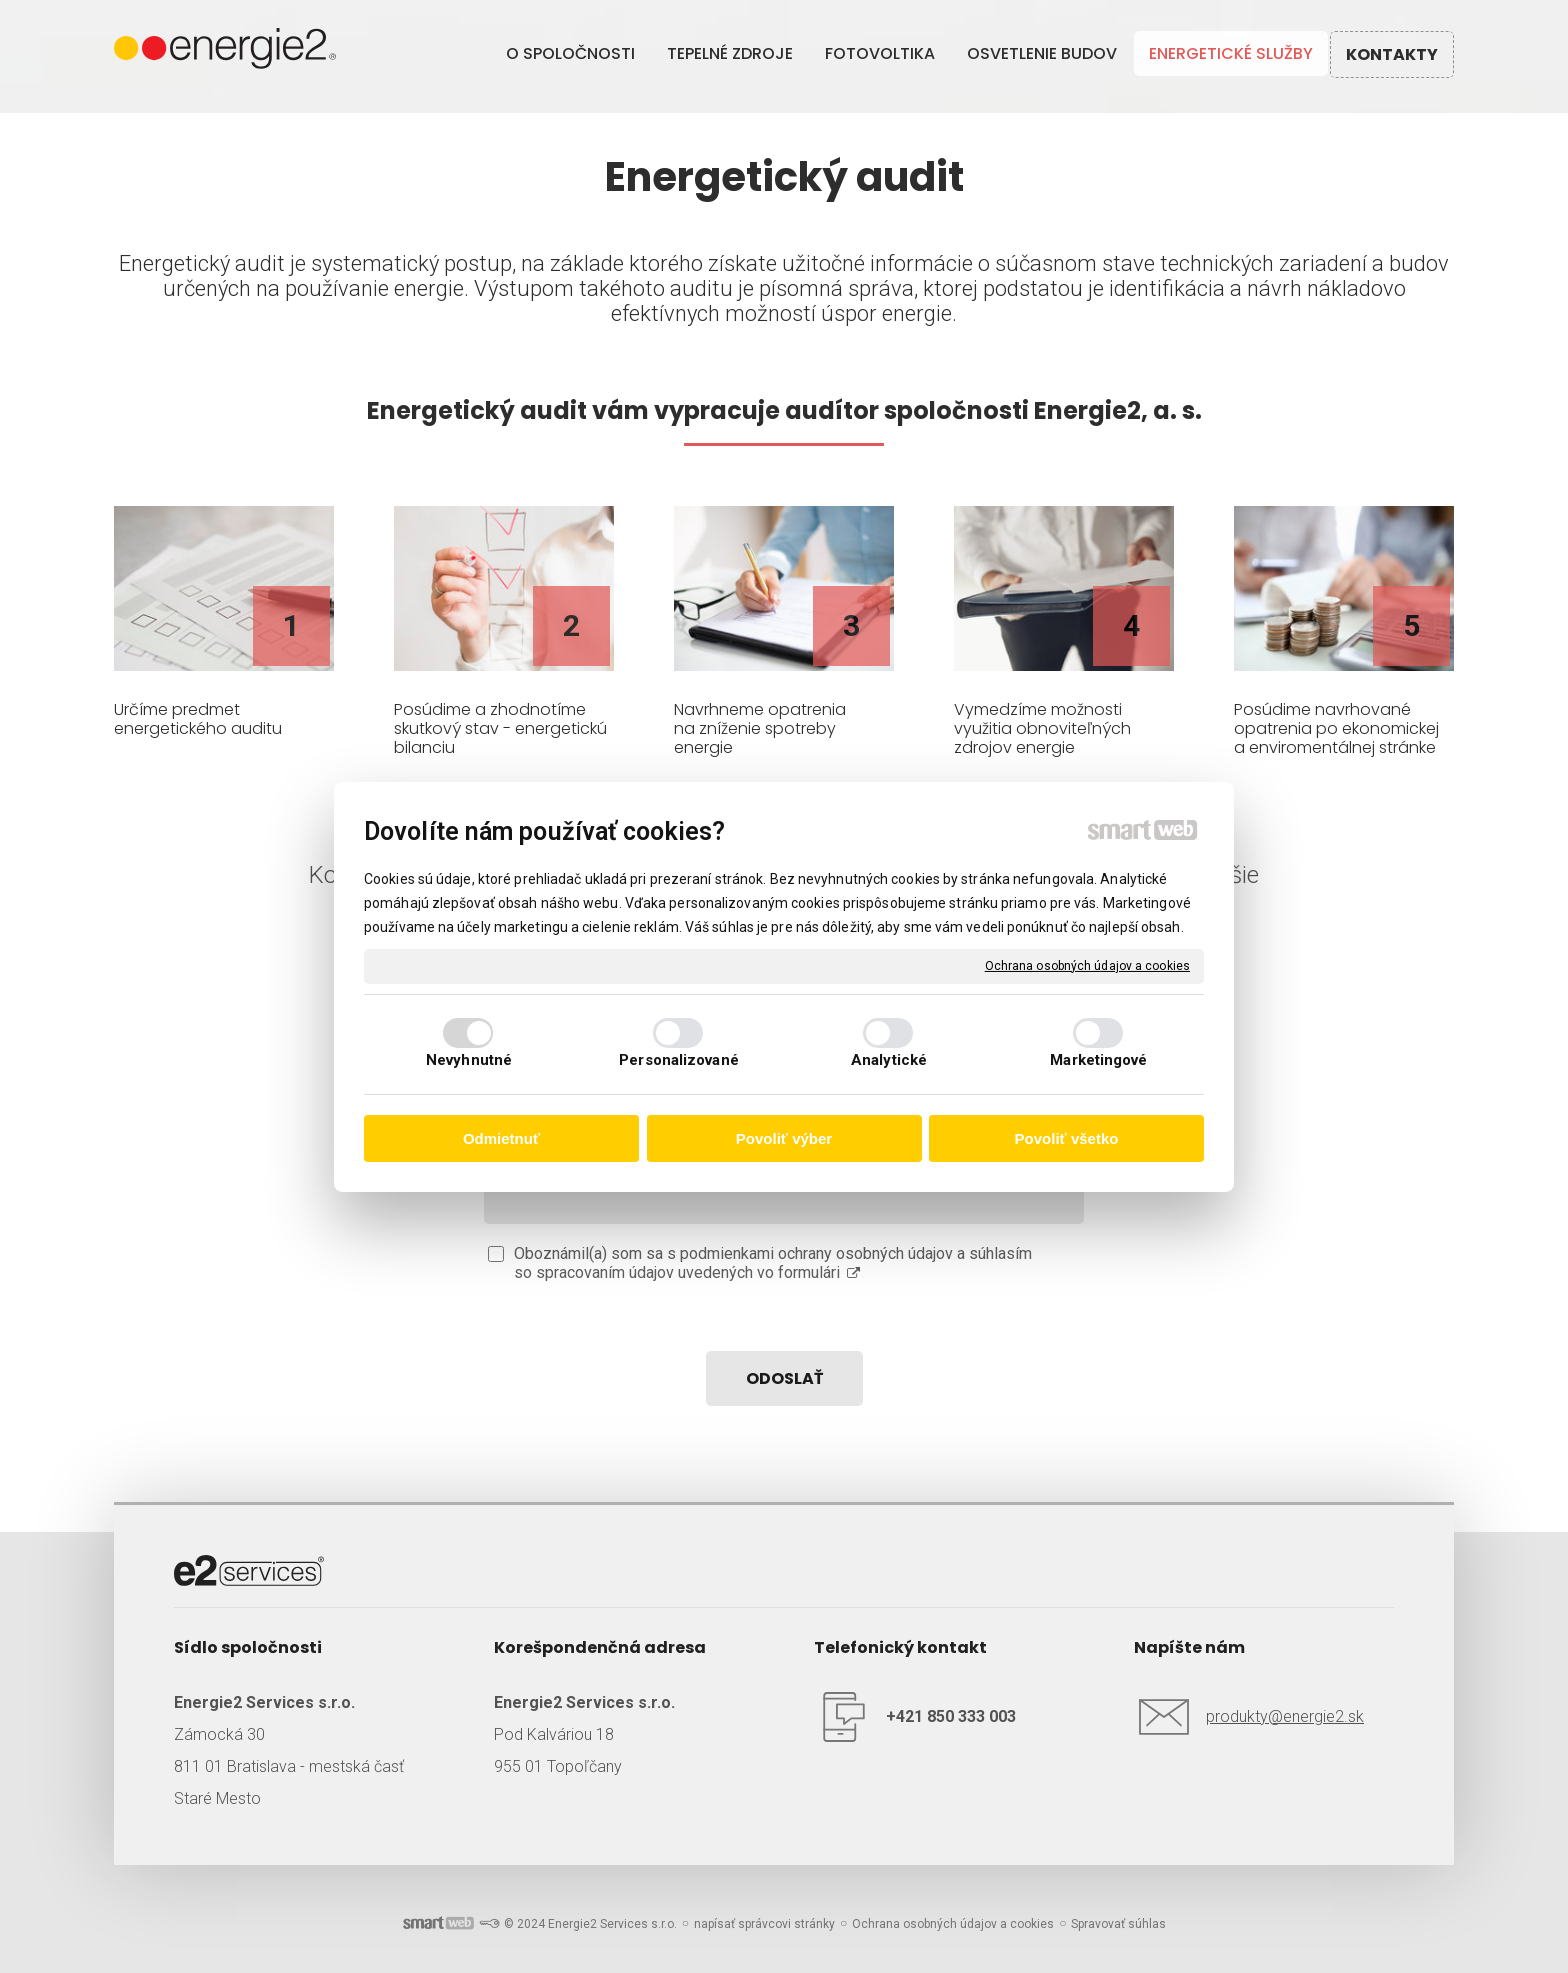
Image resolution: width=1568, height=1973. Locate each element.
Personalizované (679, 1060)
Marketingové (1098, 1060)
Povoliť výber (784, 1138)
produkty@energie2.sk (1285, 1716)
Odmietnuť (501, 1138)
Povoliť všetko (1067, 1138)
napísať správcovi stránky (764, 1924)
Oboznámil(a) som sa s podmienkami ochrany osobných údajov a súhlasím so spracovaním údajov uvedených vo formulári (773, 1263)
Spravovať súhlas (1118, 1924)
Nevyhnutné (469, 1060)
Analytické (889, 1060)
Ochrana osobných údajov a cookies (1087, 965)
